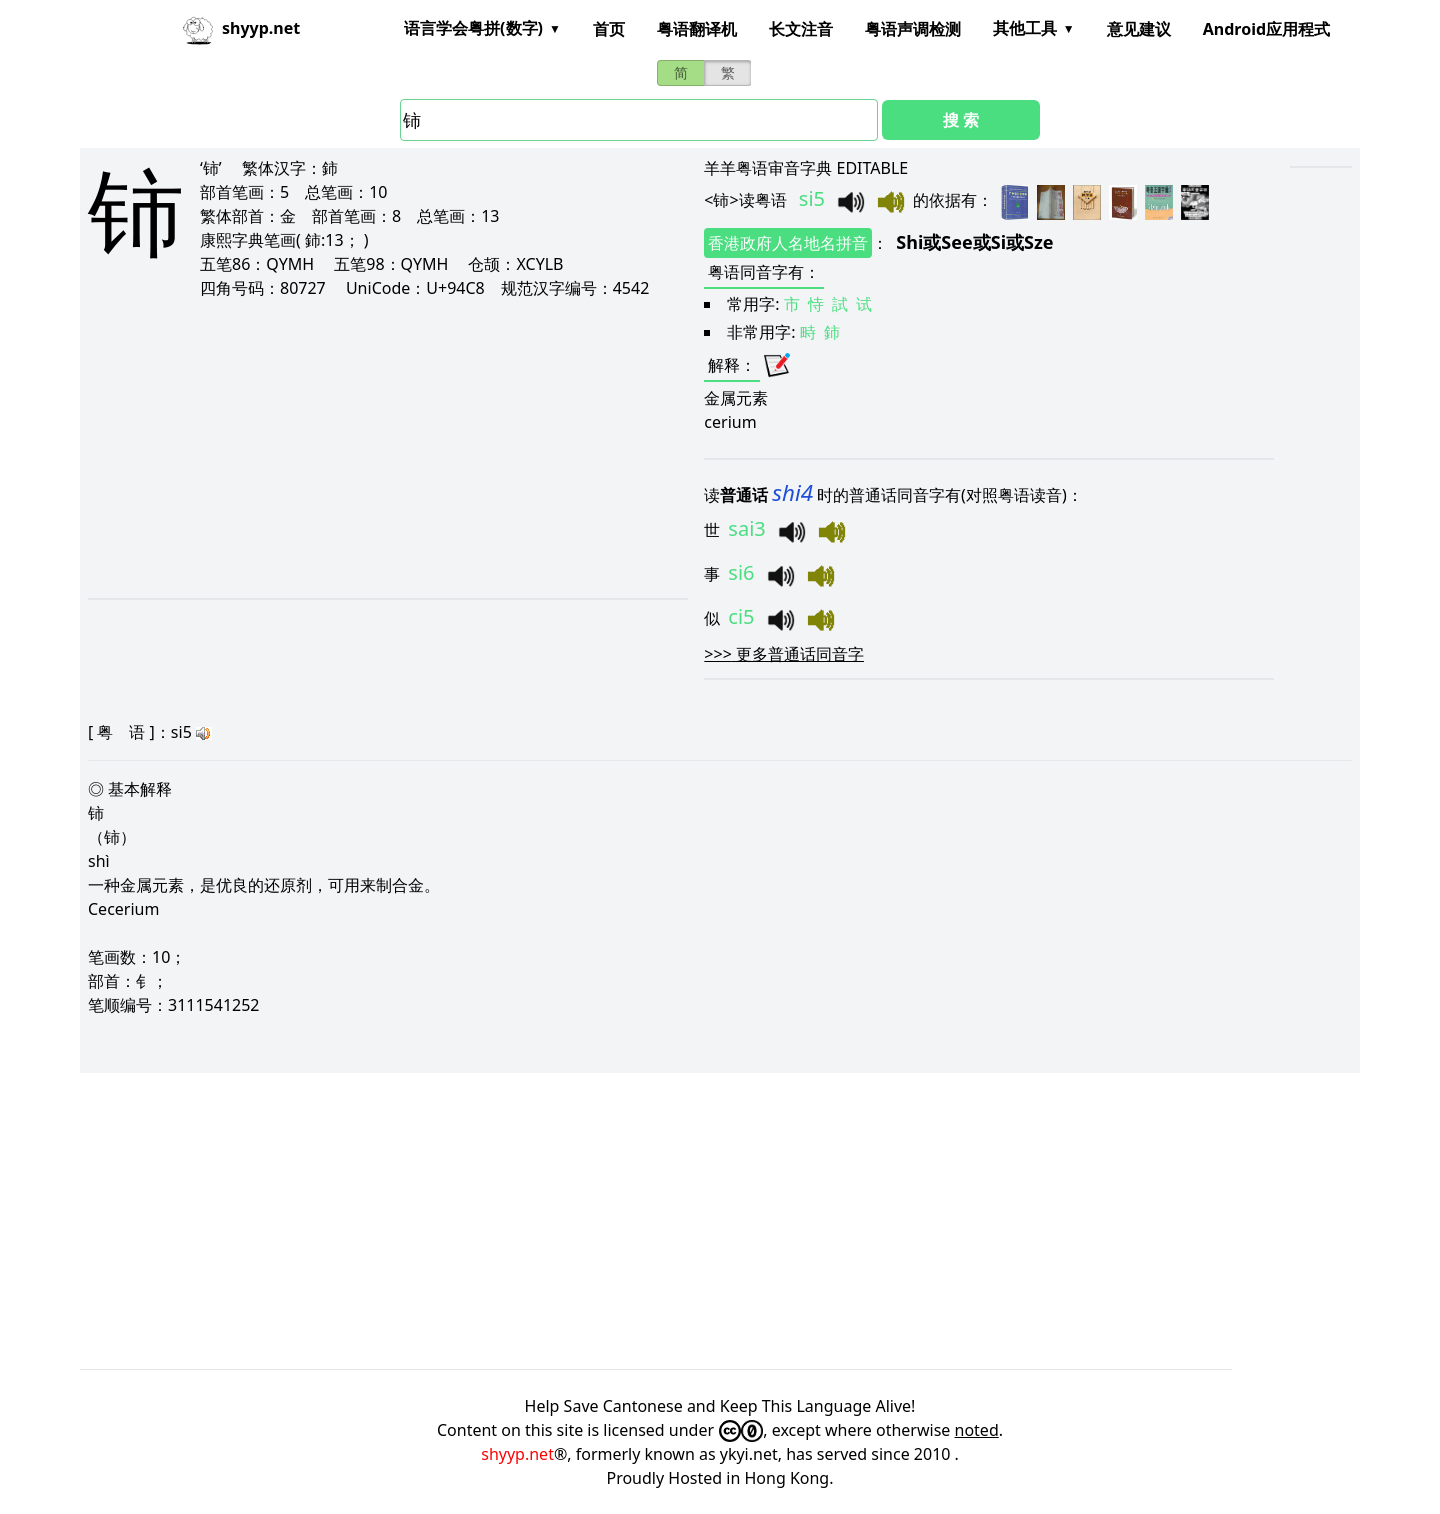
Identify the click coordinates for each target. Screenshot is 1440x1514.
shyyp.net (517, 1454)
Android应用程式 (1266, 29)
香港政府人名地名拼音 (788, 243)
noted (977, 1430)
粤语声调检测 (913, 29)
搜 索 (961, 120)
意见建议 (1139, 29)
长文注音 (801, 29)
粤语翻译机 (697, 29)
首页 (609, 29)
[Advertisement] (358, 448)
